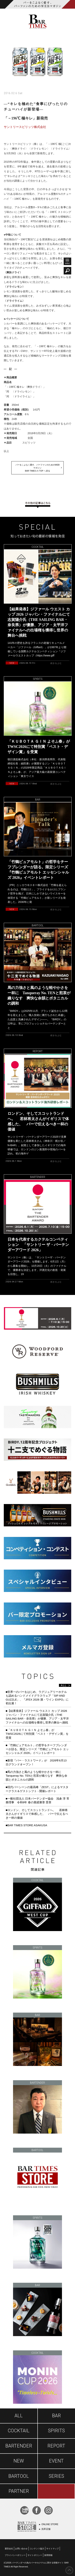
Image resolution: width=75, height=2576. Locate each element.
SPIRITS (56, 2430)
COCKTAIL (18, 2430)
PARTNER (19, 2491)
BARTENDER (18, 2446)
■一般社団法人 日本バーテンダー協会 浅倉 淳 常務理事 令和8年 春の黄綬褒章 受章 (37, 1800)
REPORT (56, 2446)
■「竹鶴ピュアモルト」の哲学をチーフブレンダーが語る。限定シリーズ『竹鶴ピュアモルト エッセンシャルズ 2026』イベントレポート (37, 1749)
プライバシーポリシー (15, 2555)
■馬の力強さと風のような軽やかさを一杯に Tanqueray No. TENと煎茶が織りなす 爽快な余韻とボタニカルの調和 (36, 1775)
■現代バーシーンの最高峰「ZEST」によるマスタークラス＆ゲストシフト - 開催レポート (37, 1788)
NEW (18, 2461)
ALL (19, 2415)
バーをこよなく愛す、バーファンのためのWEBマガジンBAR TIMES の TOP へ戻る (37, 468)
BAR (56, 2415)
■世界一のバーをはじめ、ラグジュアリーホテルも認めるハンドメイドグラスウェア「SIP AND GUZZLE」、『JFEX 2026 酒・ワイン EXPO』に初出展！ (37, 1697)
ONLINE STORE (49, 2524)
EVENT (56, 2461)
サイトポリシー (35, 2555)
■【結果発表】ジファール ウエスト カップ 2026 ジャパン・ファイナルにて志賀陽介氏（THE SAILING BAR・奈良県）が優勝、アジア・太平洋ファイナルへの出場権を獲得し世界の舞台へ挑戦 (37, 1716)
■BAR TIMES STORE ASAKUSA (26, 1825)
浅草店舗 (45, 2529)
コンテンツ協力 (37, 2548)
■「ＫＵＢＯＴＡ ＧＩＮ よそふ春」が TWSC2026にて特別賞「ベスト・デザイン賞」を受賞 (37, 1733)
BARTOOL (18, 2476)
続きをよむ (56, 663)
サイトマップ (52, 2548)
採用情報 (48, 2555)
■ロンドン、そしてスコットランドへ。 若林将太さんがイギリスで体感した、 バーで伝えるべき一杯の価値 (37, 1813)
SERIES (56, 2476)
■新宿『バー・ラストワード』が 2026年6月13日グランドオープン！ (36, 1762)
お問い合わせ (21, 2548)
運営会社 (9, 2548)
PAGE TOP (69, 2570)
